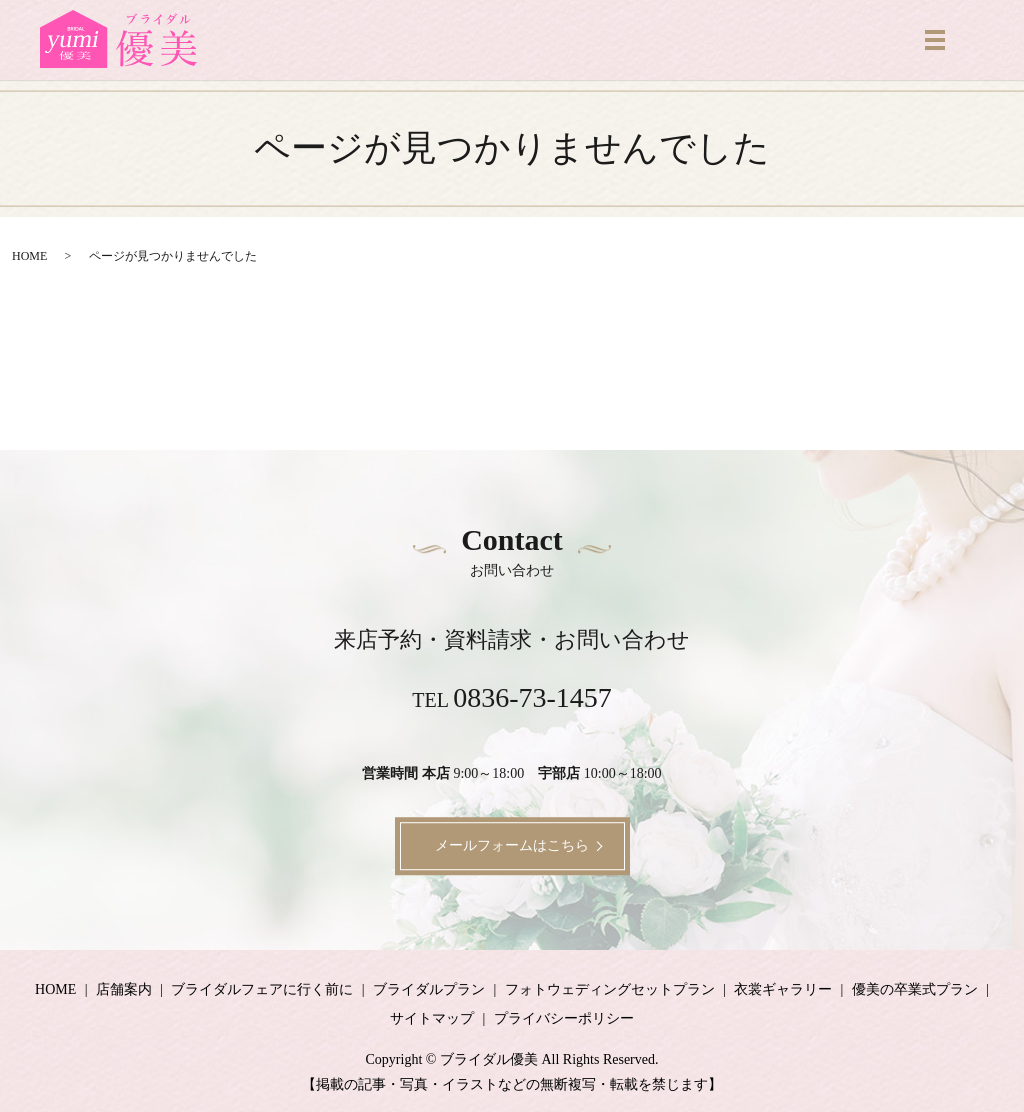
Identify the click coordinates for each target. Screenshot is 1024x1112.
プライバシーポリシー (564, 1018)
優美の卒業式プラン (915, 989)
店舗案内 (124, 989)
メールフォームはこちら (512, 845)
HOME (29, 256)
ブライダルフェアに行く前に (262, 989)
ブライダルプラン (429, 989)
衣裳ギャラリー (783, 989)
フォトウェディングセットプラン (610, 989)
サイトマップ (432, 1018)
